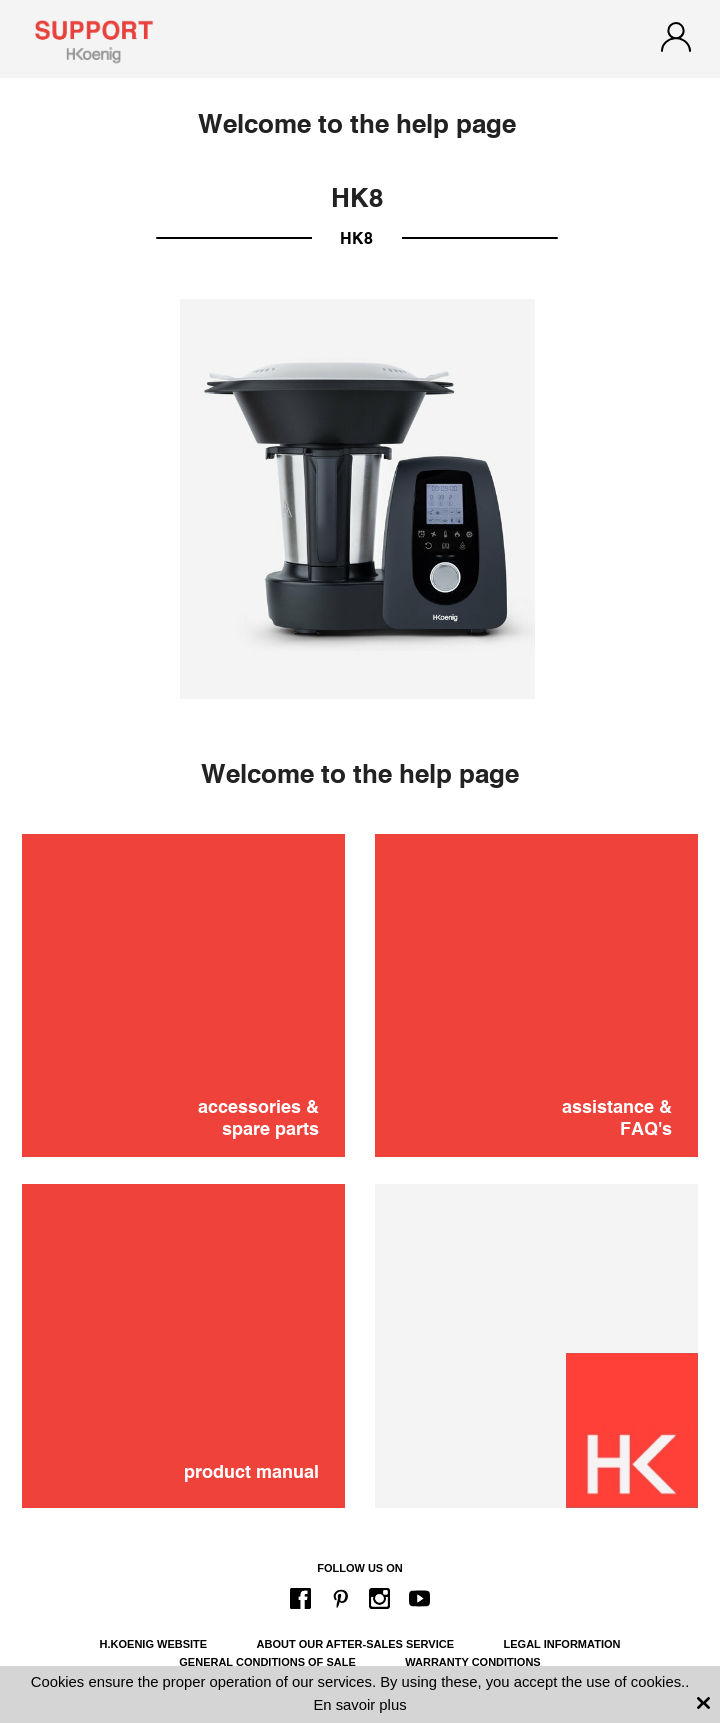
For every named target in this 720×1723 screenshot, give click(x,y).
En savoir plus (359, 1705)
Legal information (562, 1644)
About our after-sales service (355, 1644)
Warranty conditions (472, 1662)
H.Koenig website (154, 1644)
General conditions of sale (267, 1662)
